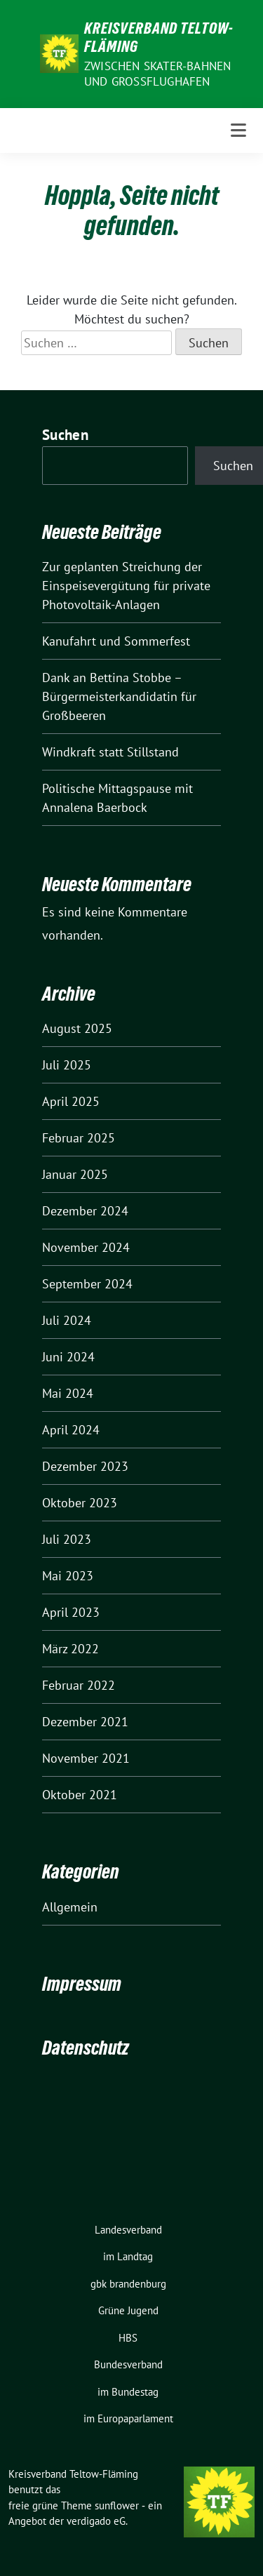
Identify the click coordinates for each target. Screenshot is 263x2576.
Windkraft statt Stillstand (110, 752)
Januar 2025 (75, 1174)
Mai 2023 (67, 1576)
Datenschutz (85, 2047)
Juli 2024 (66, 1320)
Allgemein (69, 1907)
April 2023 (71, 1612)
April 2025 (71, 1101)
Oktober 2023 (79, 1503)
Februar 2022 (78, 1685)
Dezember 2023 (85, 1466)
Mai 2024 (67, 1393)
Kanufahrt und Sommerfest (116, 641)
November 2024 (86, 1247)
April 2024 (71, 1430)
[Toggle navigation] (238, 130)
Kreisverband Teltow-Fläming (159, 37)
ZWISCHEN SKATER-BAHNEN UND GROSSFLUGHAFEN (157, 73)
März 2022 (70, 1649)
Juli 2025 (66, 1065)
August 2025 (77, 1028)
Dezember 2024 (85, 1211)
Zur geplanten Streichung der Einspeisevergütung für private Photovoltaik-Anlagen (126, 586)
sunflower (117, 2505)
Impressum (81, 1984)
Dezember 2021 (85, 1722)
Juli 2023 (66, 1539)
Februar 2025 (78, 1138)
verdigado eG (96, 2521)
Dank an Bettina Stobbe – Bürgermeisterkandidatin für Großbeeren (119, 696)
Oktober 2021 (79, 1795)
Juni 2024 (68, 1357)
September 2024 (87, 1284)
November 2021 (86, 1758)
